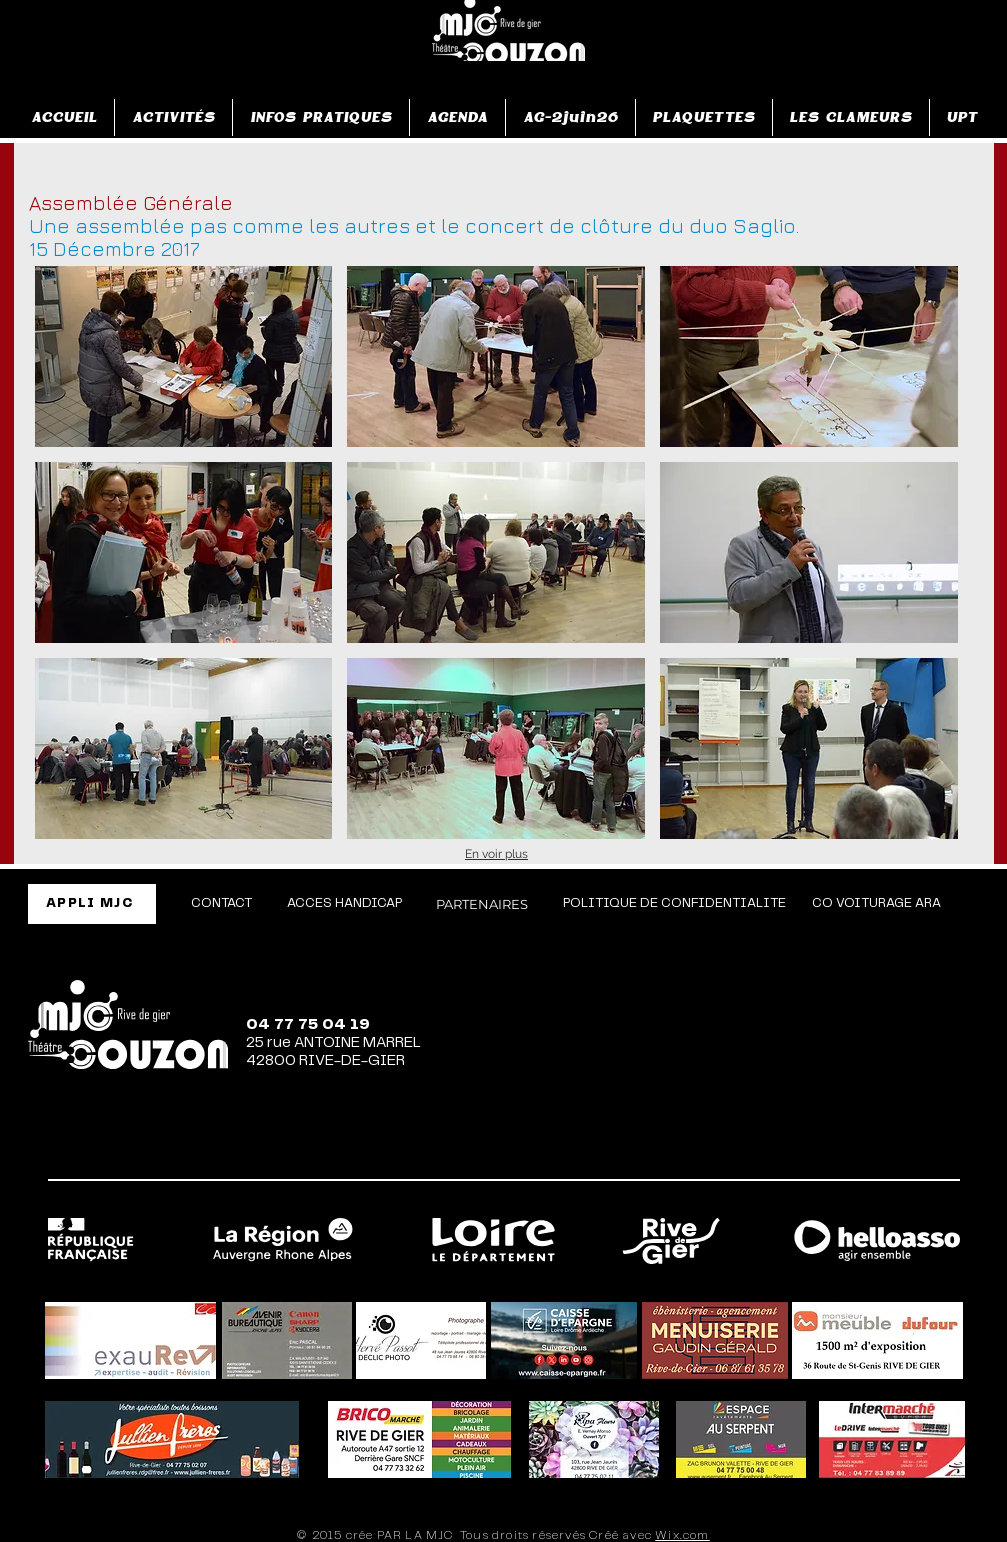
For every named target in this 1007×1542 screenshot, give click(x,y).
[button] (184, 356)
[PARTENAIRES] (482, 904)
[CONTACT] (221, 904)
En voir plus (496, 854)
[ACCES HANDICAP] (344, 904)
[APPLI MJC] (92, 904)
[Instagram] (775, 1152)
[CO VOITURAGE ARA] (876, 904)
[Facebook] (699, 1152)
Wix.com (682, 1535)
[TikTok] (851, 1152)
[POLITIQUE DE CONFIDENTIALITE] (674, 904)
